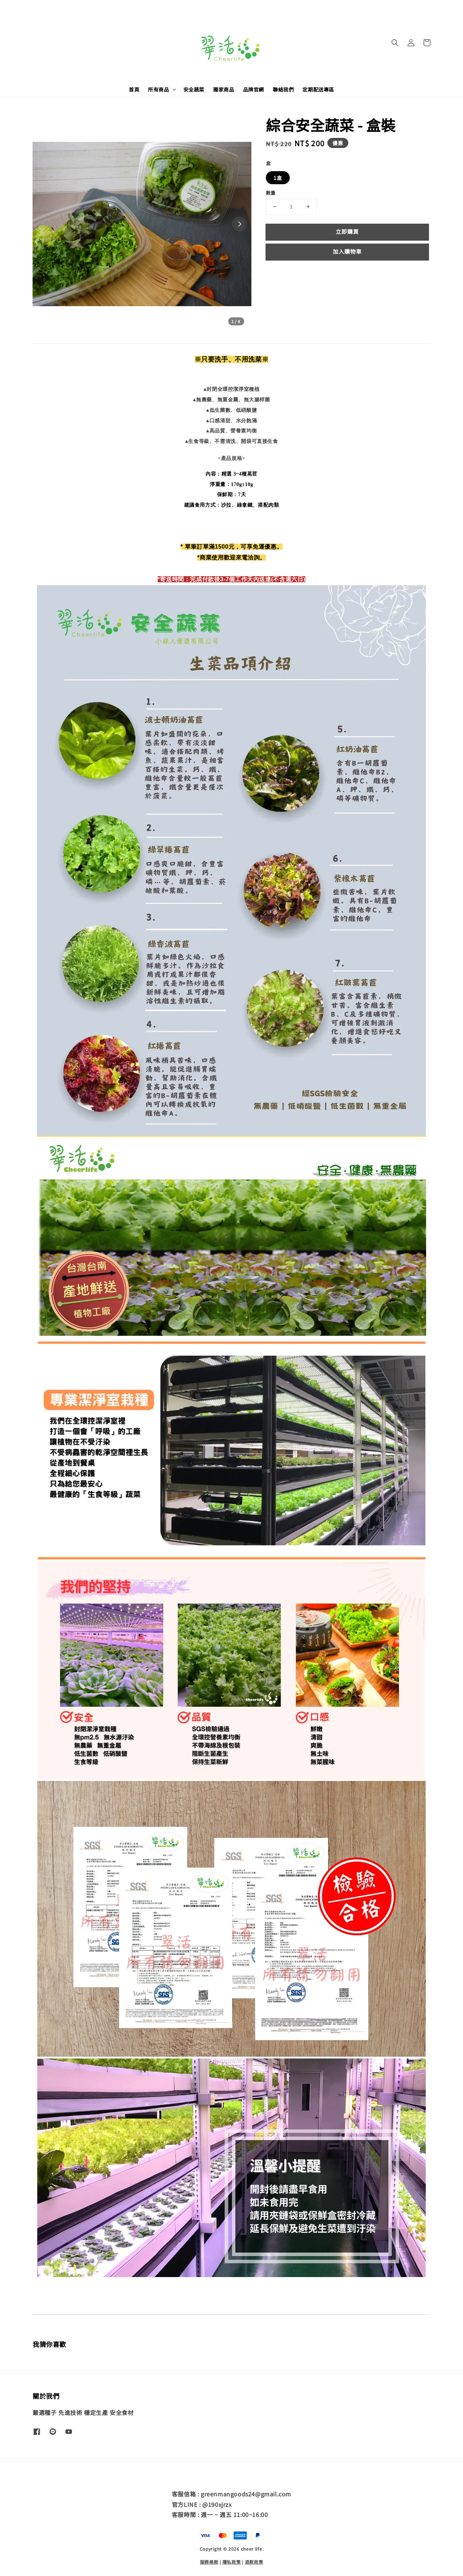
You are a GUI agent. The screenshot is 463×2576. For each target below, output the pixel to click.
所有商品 (158, 89)
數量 (271, 192)
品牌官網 (253, 89)
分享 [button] (276, 273)
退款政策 (254, 2561)
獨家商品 (223, 89)
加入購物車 (347, 251)
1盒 (277, 177)
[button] (395, 43)
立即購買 (347, 231)
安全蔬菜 (193, 89)
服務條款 (209, 2561)
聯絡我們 (283, 89)
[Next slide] (239, 224)
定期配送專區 (318, 89)
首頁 (134, 89)
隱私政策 (231, 2561)
